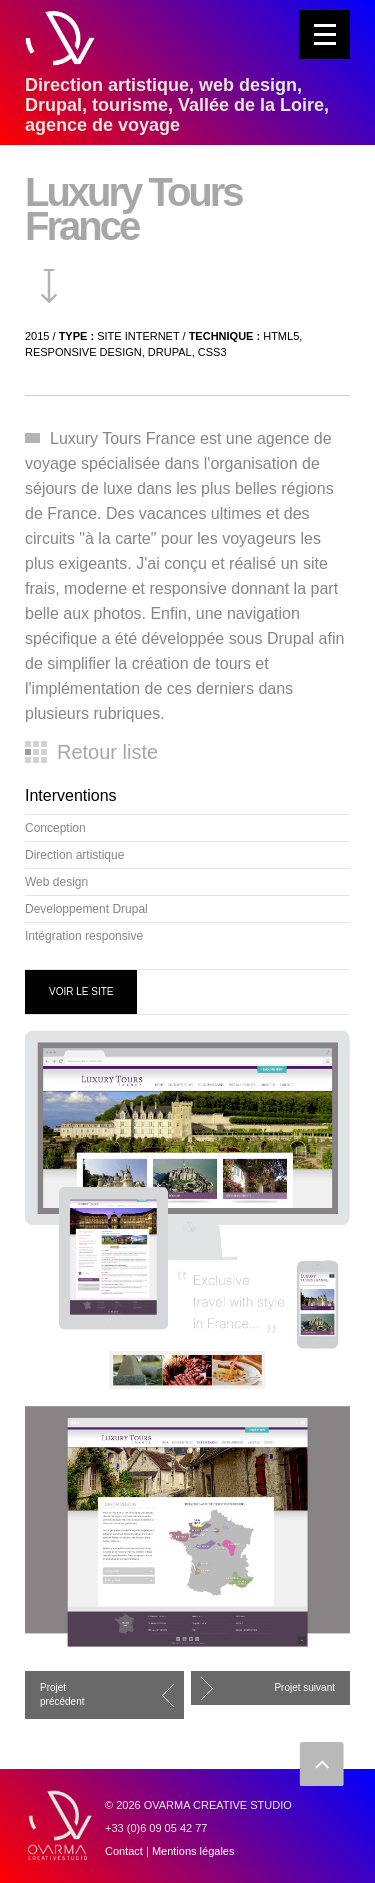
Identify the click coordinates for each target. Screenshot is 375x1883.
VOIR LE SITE (81, 991)
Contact (124, 1851)
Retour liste (107, 752)
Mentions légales (193, 1851)
